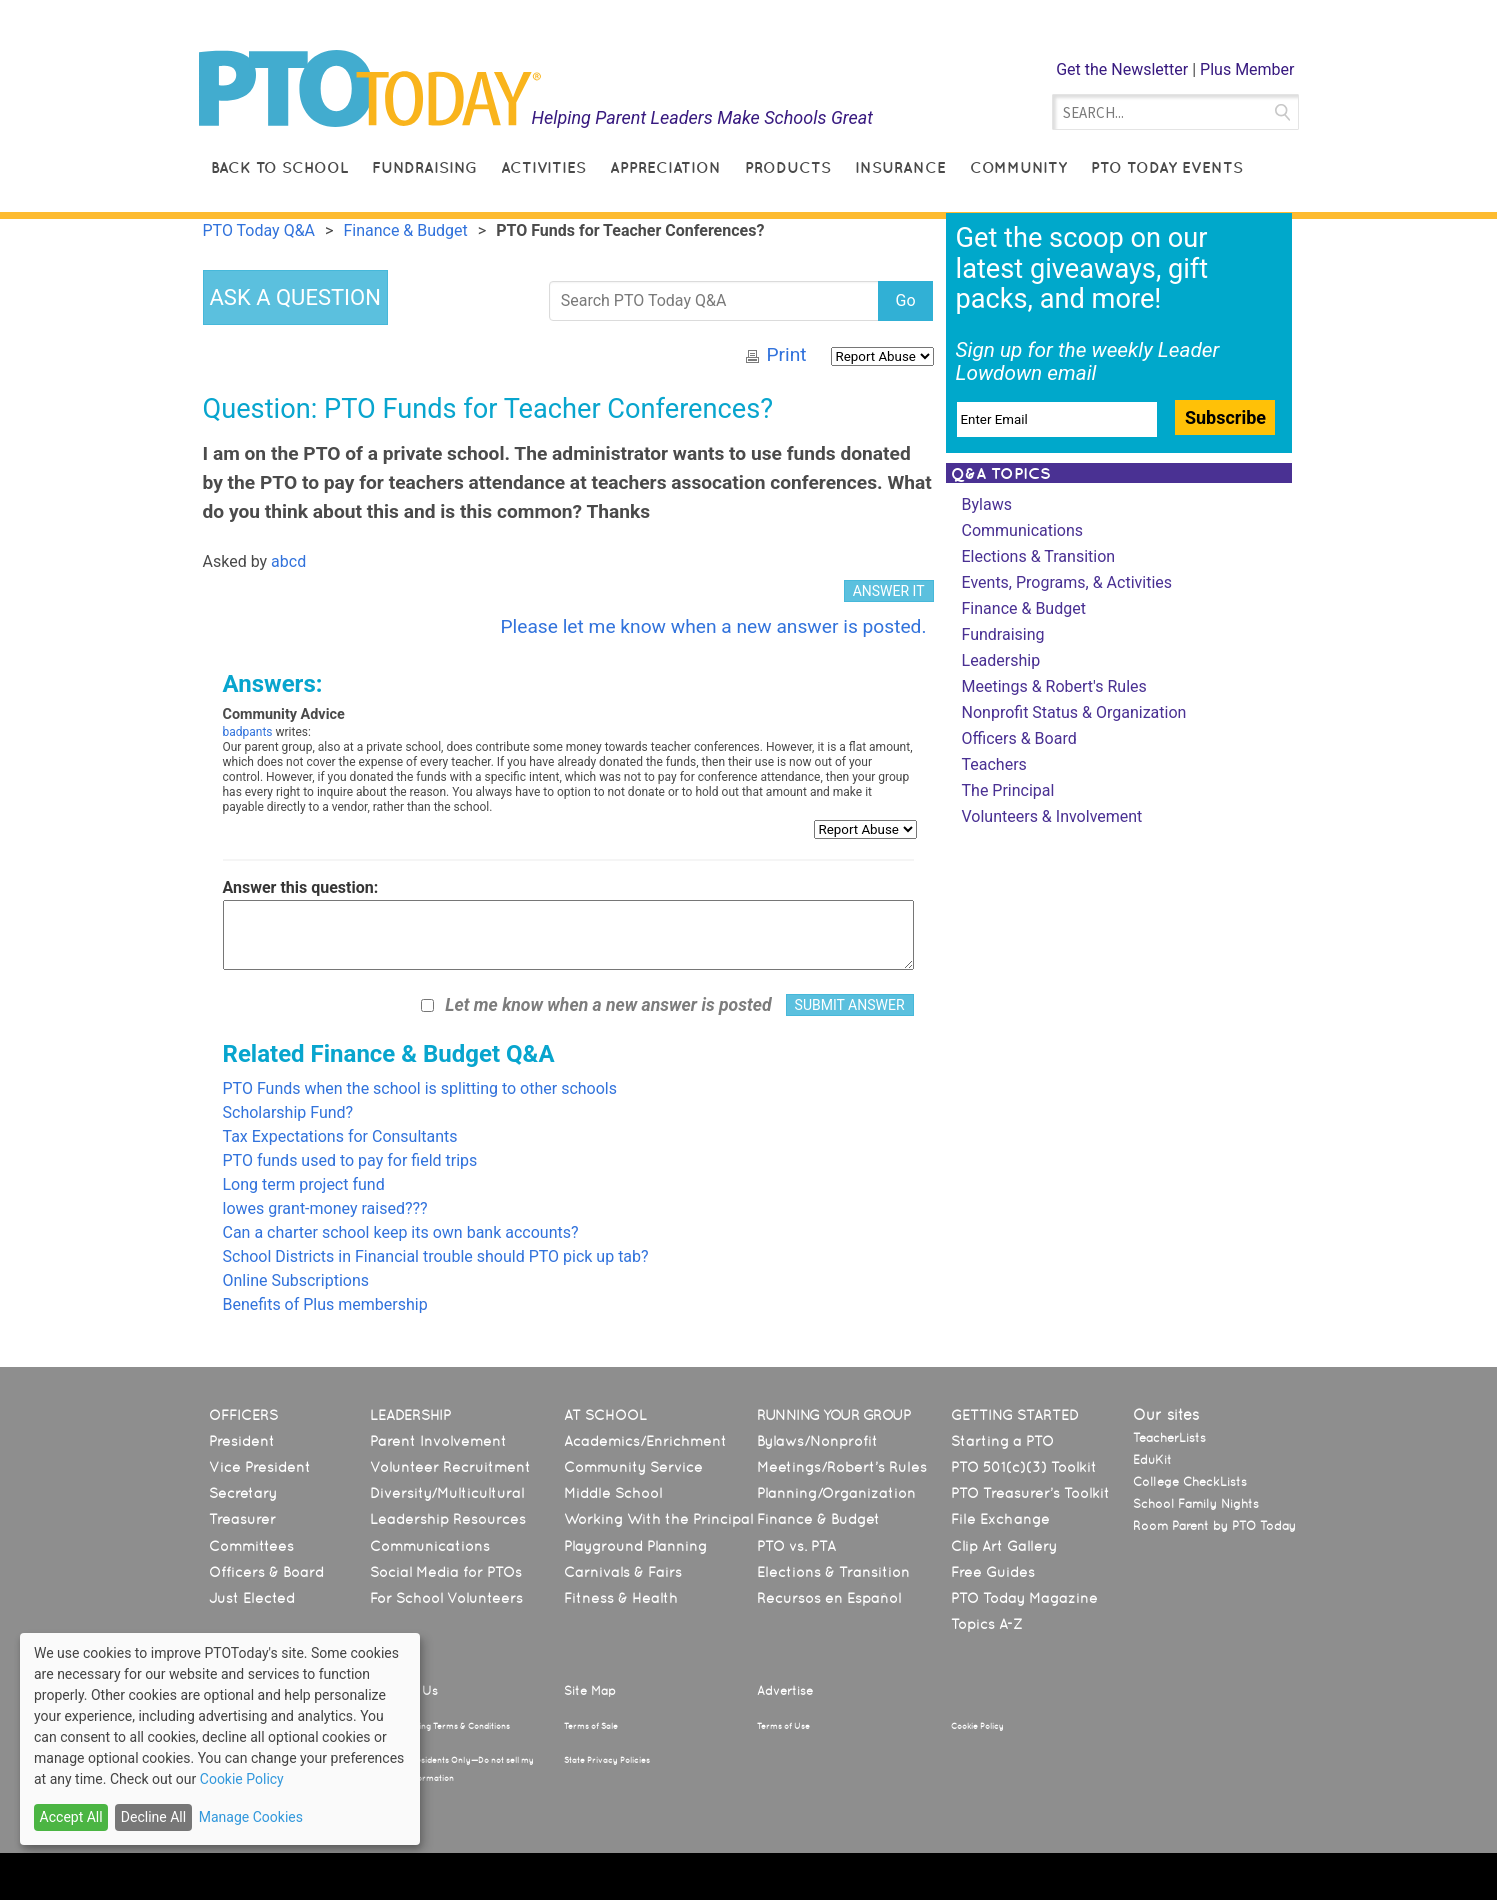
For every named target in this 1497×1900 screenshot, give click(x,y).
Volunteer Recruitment (450, 1467)
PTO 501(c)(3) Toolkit (1024, 1467)
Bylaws (987, 504)
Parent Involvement (438, 1441)
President (242, 1441)
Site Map (590, 1691)
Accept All (71, 1817)
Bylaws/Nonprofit (817, 1441)
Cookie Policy (977, 1726)
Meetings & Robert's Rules (1054, 686)
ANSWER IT (889, 591)
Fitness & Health (621, 1598)
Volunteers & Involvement (1052, 816)
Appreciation (665, 167)
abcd (288, 561)
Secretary (243, 1493)
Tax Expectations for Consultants (340, 1136)
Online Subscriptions (296, 1280)
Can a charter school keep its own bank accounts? (401, 1232)
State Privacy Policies (607, 1760)
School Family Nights (1196, 1504)
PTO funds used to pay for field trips (350, 1160)
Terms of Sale (591, 1726)
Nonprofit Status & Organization (1074, 712)
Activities (543, 167)
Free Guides (993, 1572)
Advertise (785, 1691)
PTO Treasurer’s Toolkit (1030, 1493)
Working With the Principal (658, 1519)
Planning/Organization (836, 1493)
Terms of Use (783, 1726)
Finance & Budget (1024, 608)
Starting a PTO (1002, 1441)
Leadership (1001, 660)
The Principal (1008, 790)
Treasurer (242, 1519)
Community (1018, 167)
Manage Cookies (251, 1817)
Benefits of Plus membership (325, 1304)
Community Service (633, 1467)
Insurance (900, 167)
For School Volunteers (446, 1598)
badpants (248, 732)
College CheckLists (1190, 1482)
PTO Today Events (1167, 167)
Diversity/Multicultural (447, 1493)
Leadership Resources (448, 1519)
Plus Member (1247, 69)
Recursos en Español (829, 1598)
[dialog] (220, 1739)
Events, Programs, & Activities (1067, 582)
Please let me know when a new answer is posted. (713, 626)
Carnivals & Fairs (623, 1572)
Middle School (613, 1493)
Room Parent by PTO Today (1214, 1526)
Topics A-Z (986, 1624)
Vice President (260, 1467)
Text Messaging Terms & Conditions (440, 1726)
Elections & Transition (1039, 556)
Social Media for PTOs (446, 1572)
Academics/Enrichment (645, 1441)
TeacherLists (1169, 1438)
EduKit (1152, 1460)
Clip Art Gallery (1004, 1546)
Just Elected (252, 1598)
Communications (1023, 530)
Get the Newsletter (1122, 69)
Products (788, 167)
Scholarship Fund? (288, 1112)
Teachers (994, 764)
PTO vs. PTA (796, 1546)
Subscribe (1225, 417)
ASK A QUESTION (295, 297)
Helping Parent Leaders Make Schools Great (702, 117)
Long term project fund (304, 1184)
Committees (251, 1546)
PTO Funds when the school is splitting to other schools (420, 1088)
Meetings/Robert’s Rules (842, 1467)
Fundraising (424, 167)
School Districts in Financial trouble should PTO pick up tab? (436, 1256)
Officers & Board (1019, 738)
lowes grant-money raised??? (325, 1208)
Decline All (153, 1817)
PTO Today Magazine (1024, 1598)
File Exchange (1000, 1519)
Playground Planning (635, 1546)
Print (786, 354)
